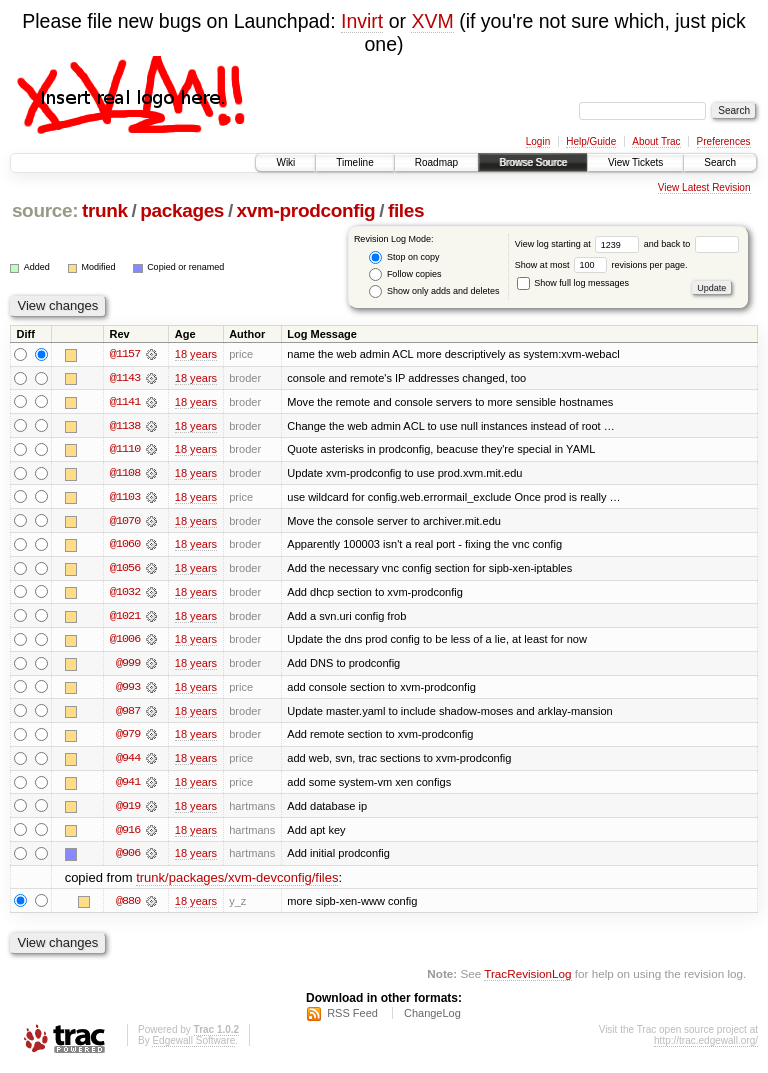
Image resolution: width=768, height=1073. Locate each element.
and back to (691, 244)
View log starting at (579, 244)
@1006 (125, 642)
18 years (196, 354)
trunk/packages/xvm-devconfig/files (237, 882)
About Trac (656, 141)
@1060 (125, 546)
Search (720, 162)
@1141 (125, 402)
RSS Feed (352, 1019)
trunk (105, 210)
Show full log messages (573, 283)
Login (538, 141)
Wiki (285, 162)
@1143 (125, 378)
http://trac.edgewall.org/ (706, 1046)
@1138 (125, 426)
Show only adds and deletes (434, 291)
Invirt (362, 21)
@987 (128, 714)
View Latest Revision (704, 187)
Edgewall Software (193, 1046)
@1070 (125, 522)
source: (45, 210)
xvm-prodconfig (306, 210)
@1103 (125, 498)
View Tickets (635, 162)
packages (182, 210)
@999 (128, 666)
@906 (128, 858)
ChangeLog (432, 1019)
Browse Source (533, 162)
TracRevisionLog (527, 978)
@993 (128, 690)
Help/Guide (591, 141)
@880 (128, 906)
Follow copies (405, 274)
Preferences (724, 141)
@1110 (125, 450)
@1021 (125, 618)
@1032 (125, 594)
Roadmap (436, 162)
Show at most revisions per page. (601, 265)
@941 (128, 786)
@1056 (125, 570)
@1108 (125, 474)
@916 (128, 834)
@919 (128, 810)
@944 (128, 762)
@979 (128, 738)
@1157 (125, 354)
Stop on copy (404, 257)
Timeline (354, 162)
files (406, 210)
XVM (432, 21)
